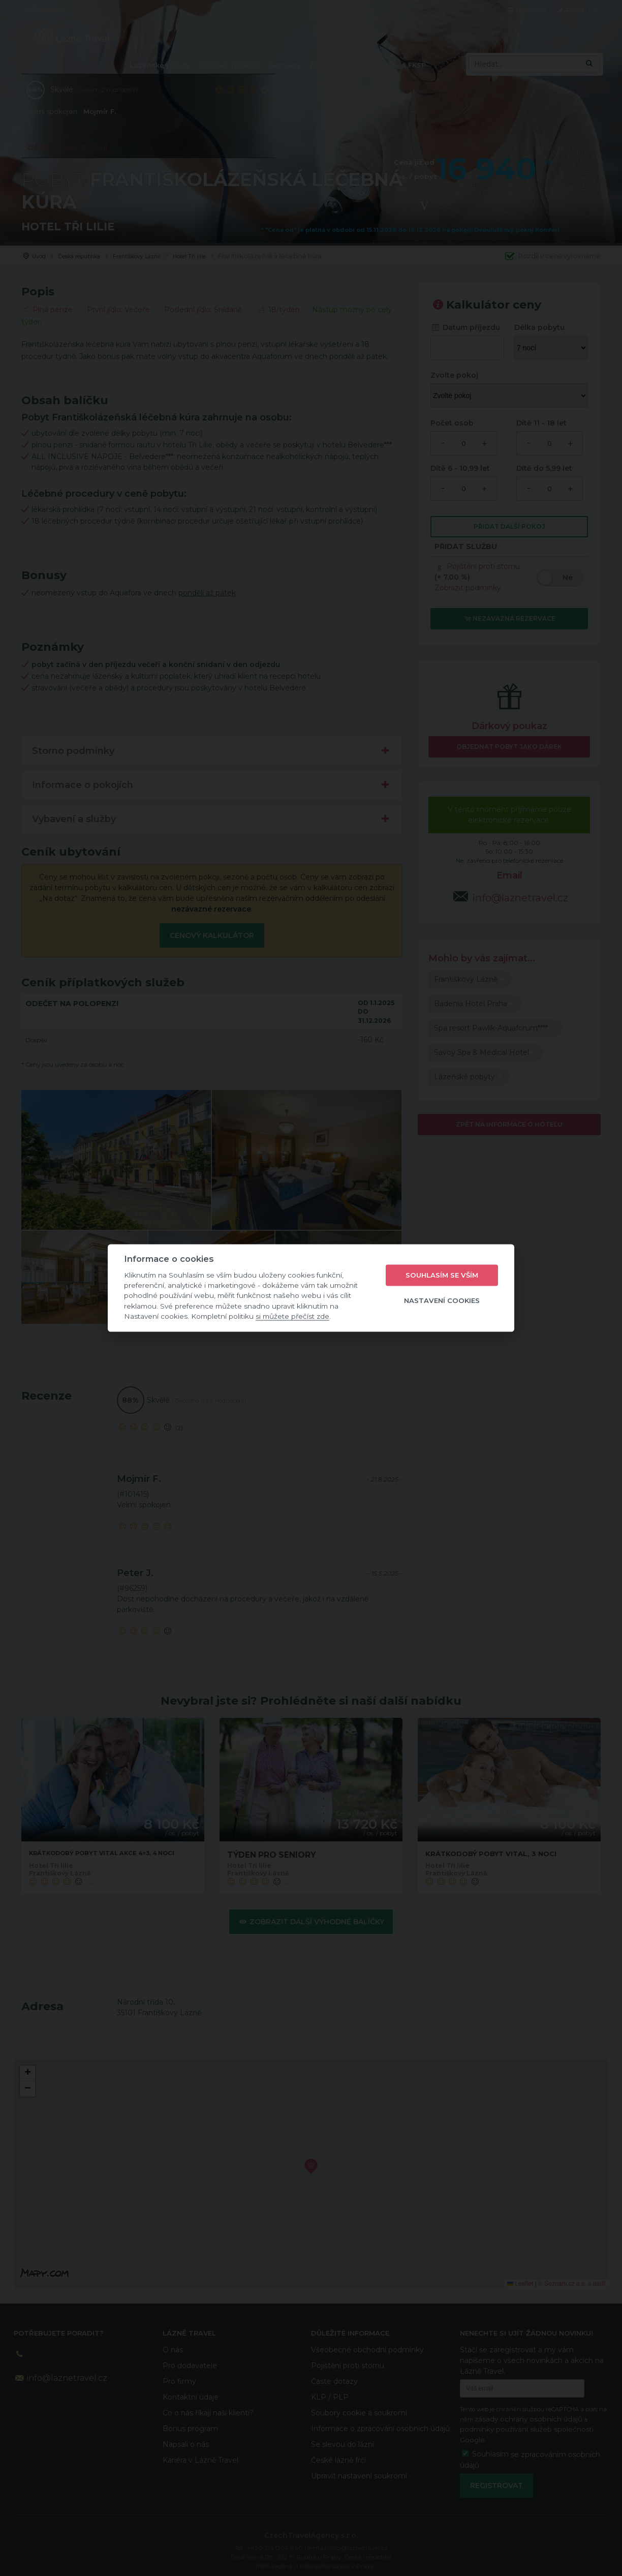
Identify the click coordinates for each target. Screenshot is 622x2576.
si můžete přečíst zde (292, 1316)
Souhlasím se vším (442, 1275)
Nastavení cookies (442, 1300)
